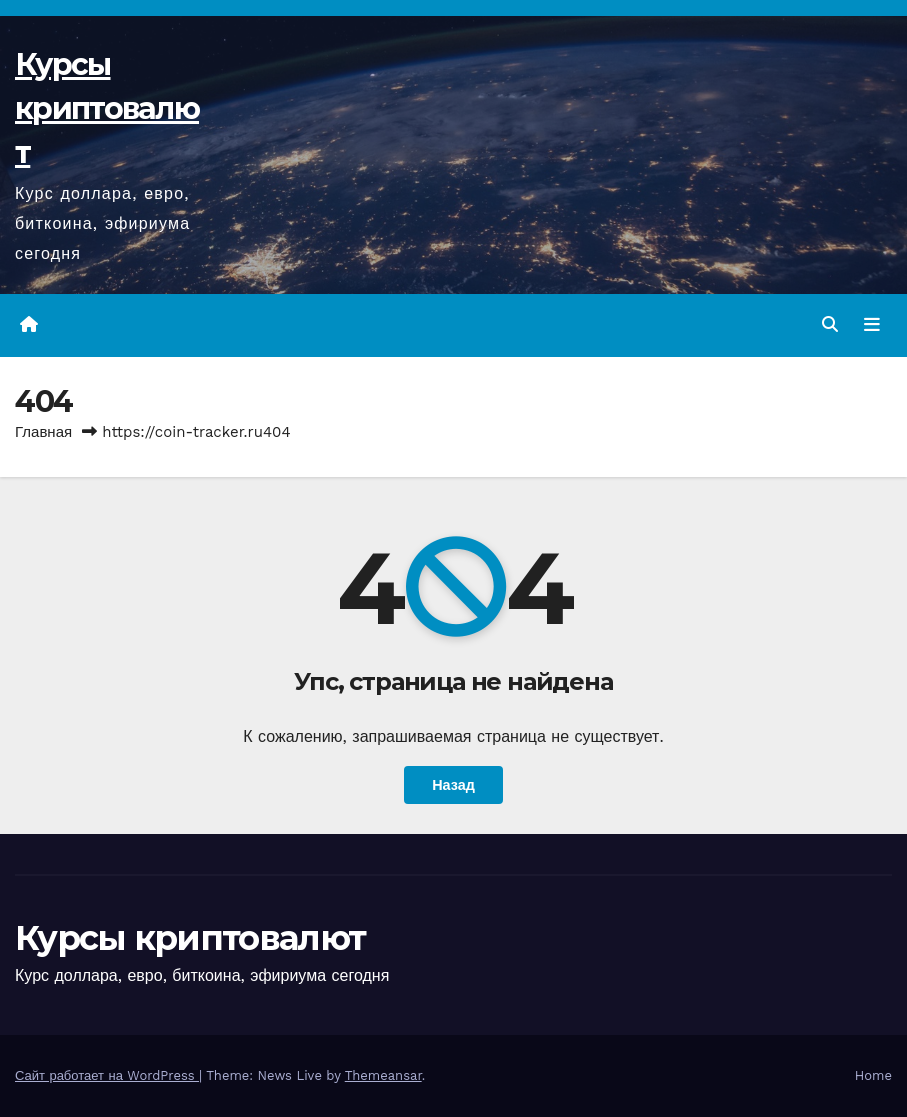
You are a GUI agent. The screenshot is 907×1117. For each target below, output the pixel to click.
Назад (453, 785)
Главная (43, 432)
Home (873, 1075)
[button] (830, 324)
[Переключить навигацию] (872, 325)
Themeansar (383, 1075)
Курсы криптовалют (107, 108)
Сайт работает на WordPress (107, 1075)
